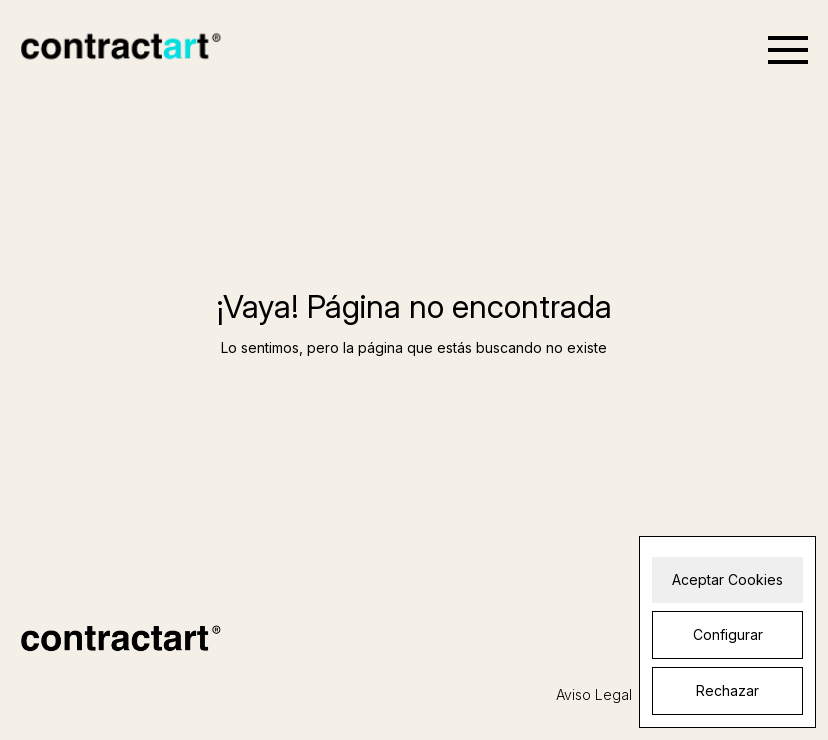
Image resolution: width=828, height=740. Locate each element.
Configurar (728, 634)
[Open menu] (788, 50)
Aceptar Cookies (727, 579)
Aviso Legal (594, 694)
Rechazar (727, 690)
